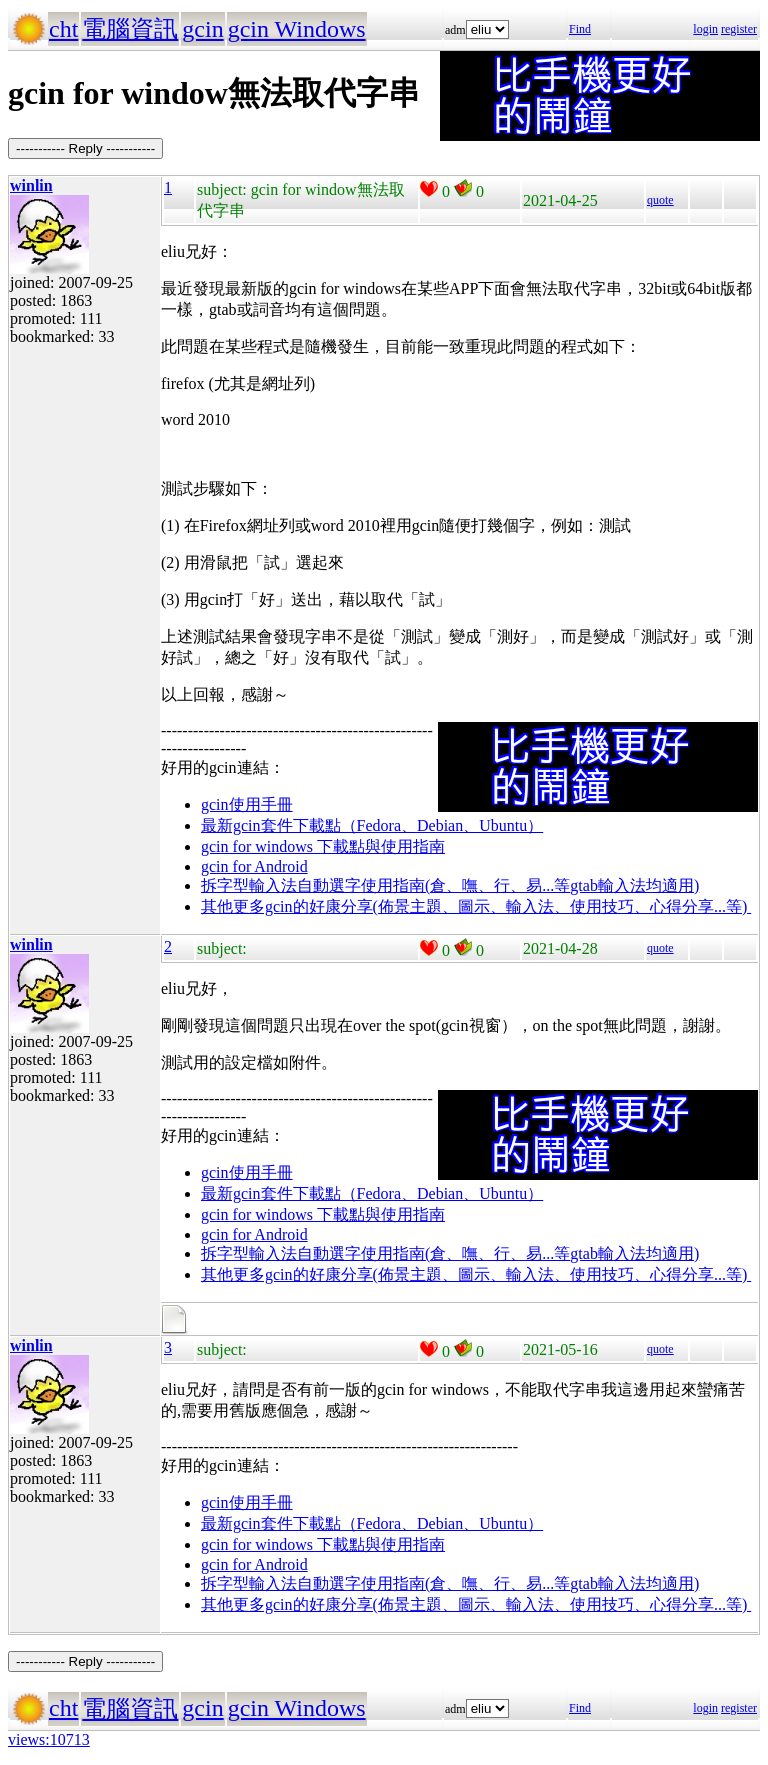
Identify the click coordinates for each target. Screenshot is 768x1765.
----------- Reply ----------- (85, 148)
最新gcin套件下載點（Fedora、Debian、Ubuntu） (372, 825)
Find (580, 29)
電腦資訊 (130, 29)
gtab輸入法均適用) (634, 885)
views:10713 (49, 1739)
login (705, 29)
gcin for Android (254, 866)
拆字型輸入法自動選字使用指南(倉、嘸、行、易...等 (385, 885)
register (739, 29)
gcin (202, 29)
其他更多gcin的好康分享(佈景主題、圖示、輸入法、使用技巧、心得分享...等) (476, 906)
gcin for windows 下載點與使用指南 (323, 846)
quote (660, 200)
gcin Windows (297, 29)
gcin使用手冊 (247, 804)
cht (63, 29)
